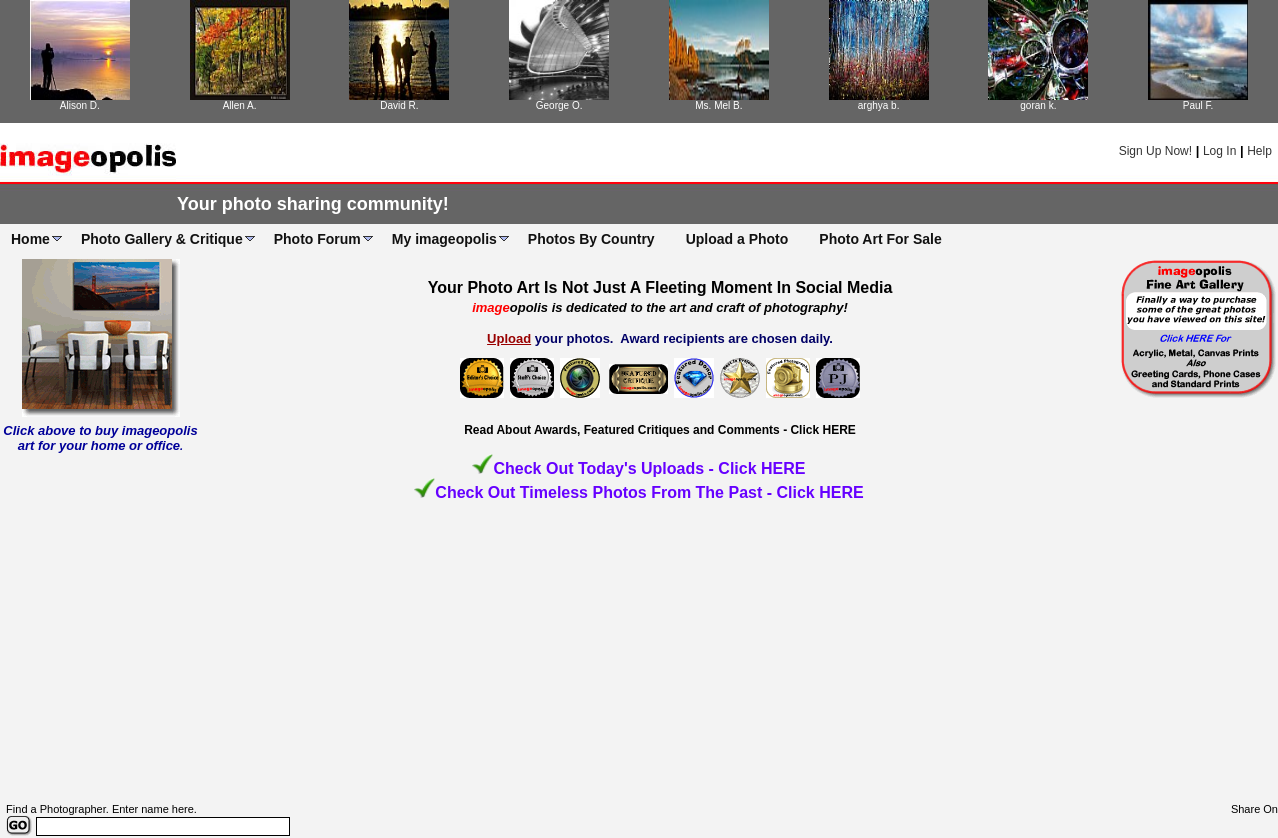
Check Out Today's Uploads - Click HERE (649, 468)
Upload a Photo (737, 239)
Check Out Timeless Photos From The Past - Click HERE (649, 492)
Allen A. (240, 105)
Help (1259, 151)
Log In (1219, 151)
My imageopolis (444, 239)
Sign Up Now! (1155, 151)
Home (30, 239)
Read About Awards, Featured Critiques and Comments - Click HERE (660, 430)
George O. (559, 105)
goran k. (1038, 105)
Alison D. (80, 105)
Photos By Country (591, 239)
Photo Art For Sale (880, 239)
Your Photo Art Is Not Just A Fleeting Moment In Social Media (660, 287)
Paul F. (1198, 105)
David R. (399, 105)
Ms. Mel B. (718, 105)
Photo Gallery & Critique (162, 239)
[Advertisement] (639, 653)
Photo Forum (317, 239)
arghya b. (879, 105)
